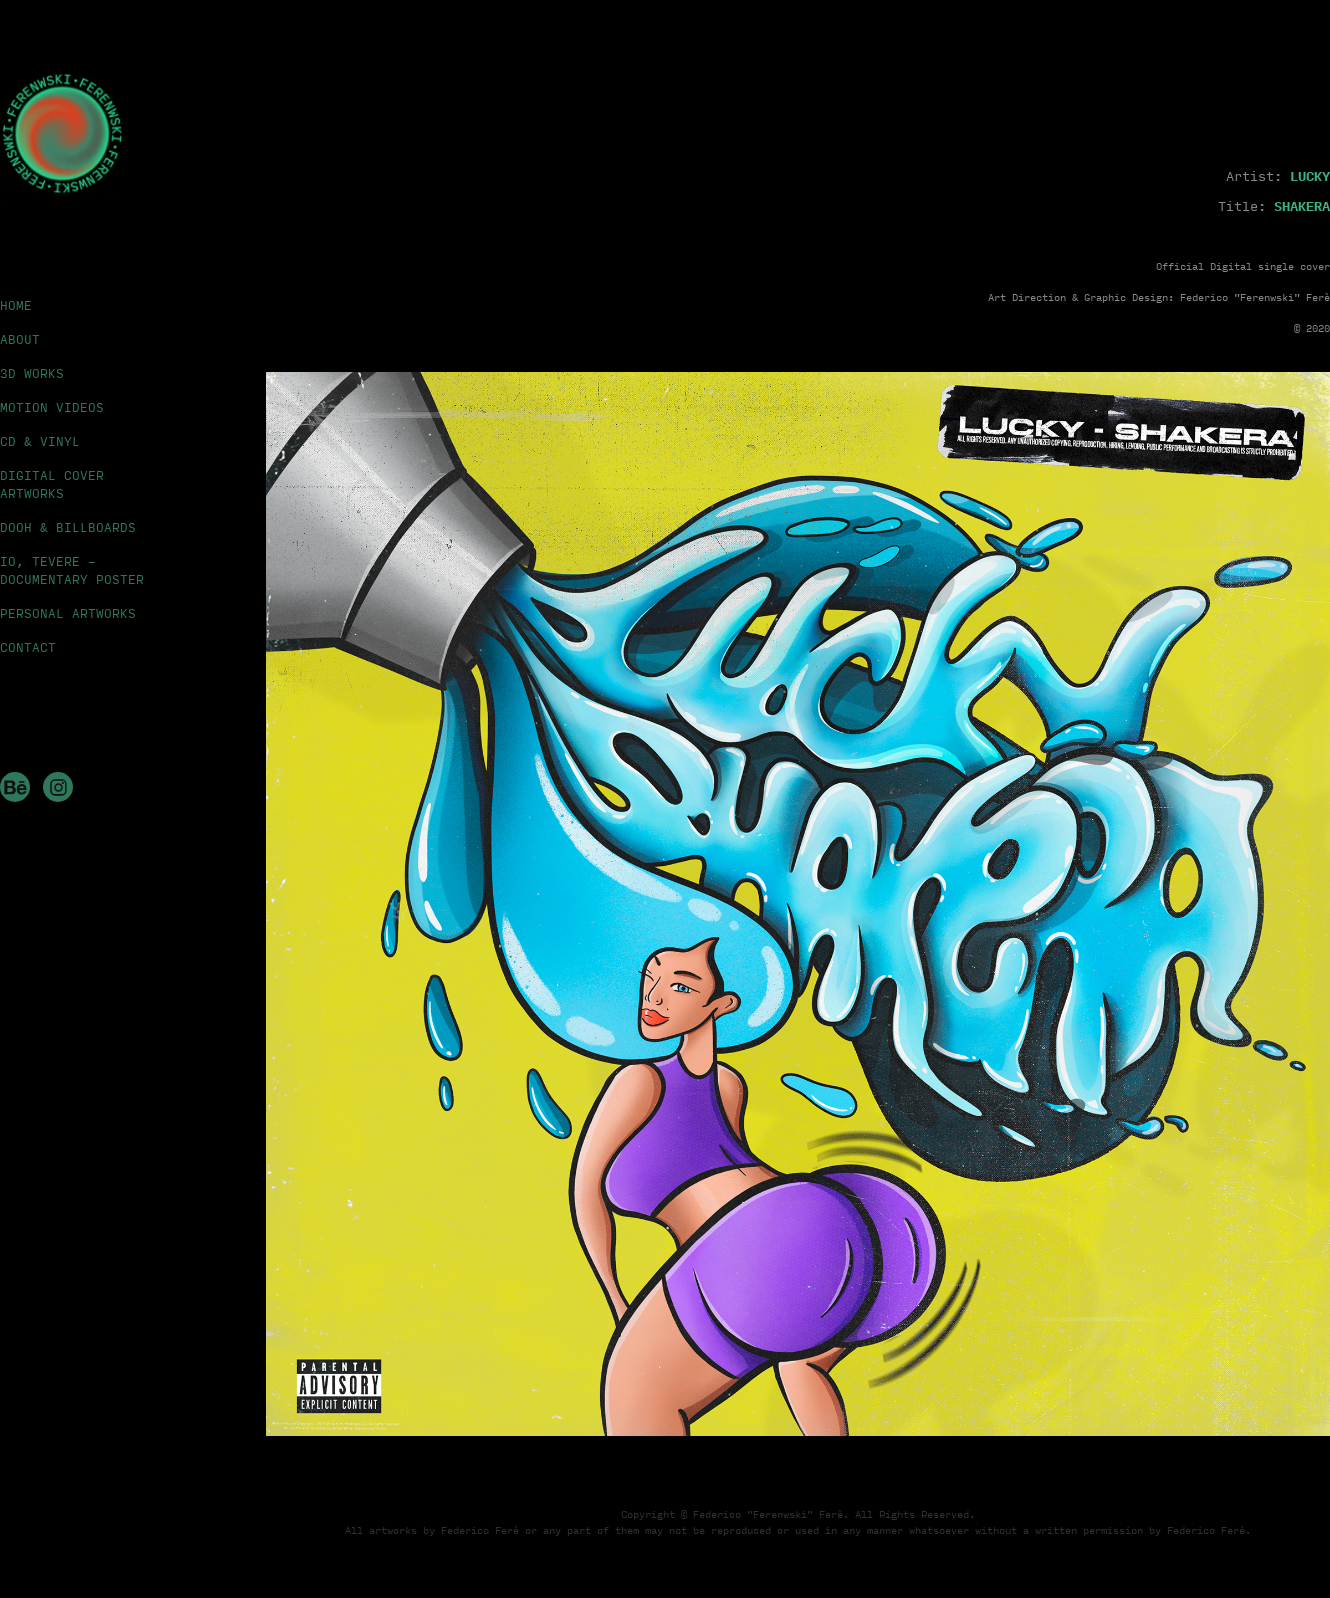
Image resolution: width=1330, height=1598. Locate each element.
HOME (16, 305)
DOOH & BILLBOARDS (68, 527)
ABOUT (20, 339)
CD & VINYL (40, 441)
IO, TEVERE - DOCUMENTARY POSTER (72, 570)
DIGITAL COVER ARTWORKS (52, 484)
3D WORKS (32, 373)
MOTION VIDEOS (52, 407)
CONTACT (28, 647)
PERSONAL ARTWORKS (68, 613)
